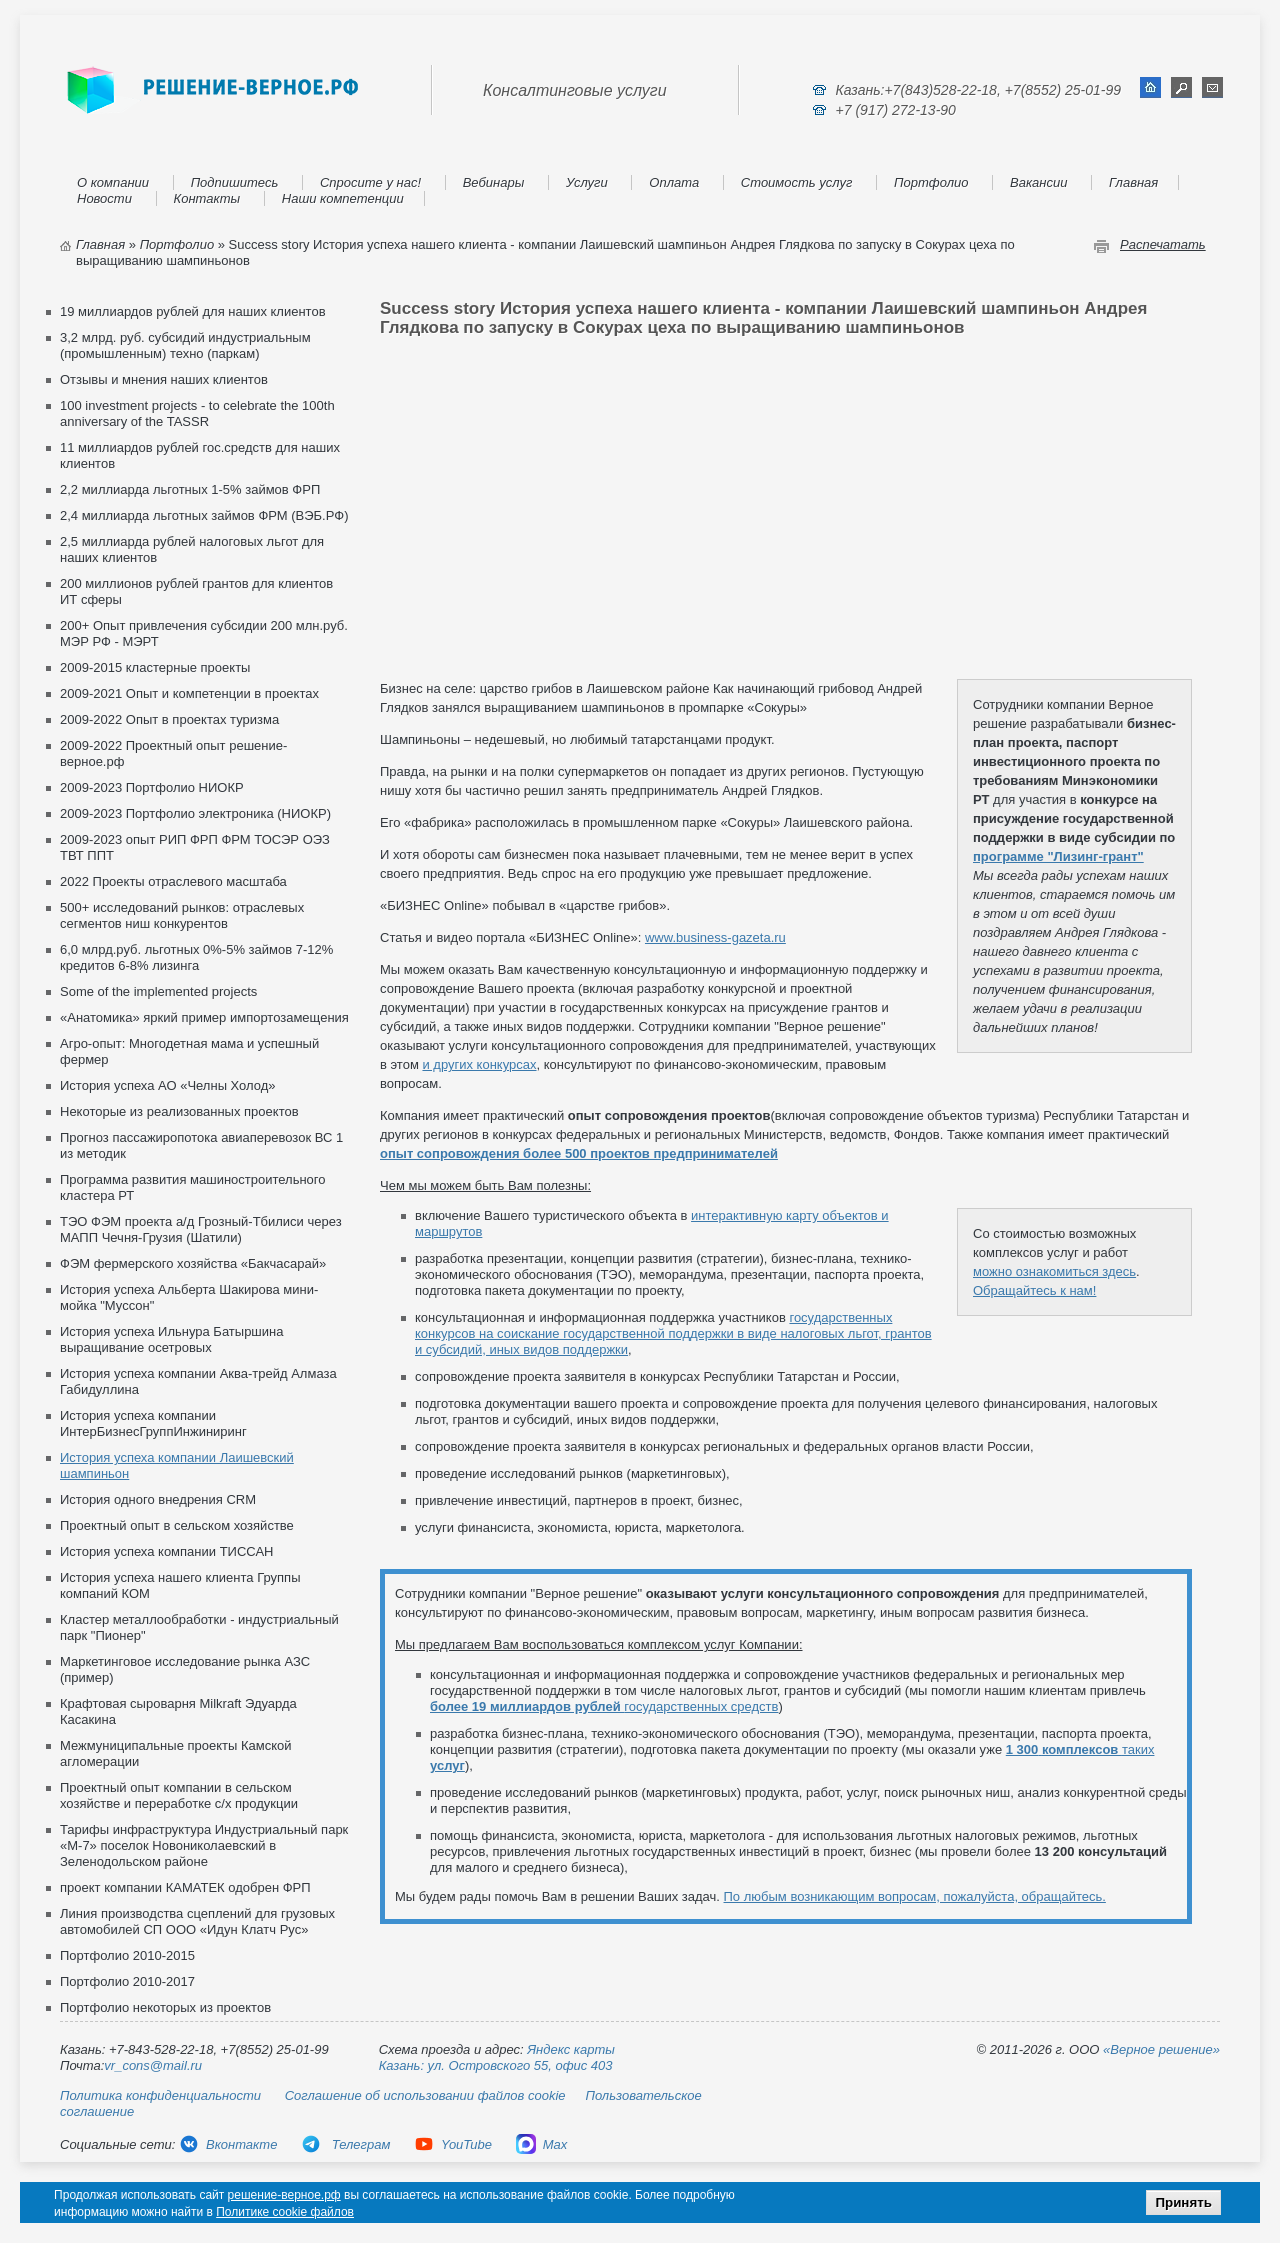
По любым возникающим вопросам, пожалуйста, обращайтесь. (915, 1896)
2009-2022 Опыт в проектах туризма (169, 719)
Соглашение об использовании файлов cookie (425, 2095)
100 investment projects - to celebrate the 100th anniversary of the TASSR (197, 413)
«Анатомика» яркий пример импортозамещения (204, 1017)
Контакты (207, 198)
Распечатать (1163, 244)
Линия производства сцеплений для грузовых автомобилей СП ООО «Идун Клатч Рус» (197, 1921)
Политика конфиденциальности (160, 2095)
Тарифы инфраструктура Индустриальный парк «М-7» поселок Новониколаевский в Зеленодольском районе (204, 1845)
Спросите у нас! (370, 182)
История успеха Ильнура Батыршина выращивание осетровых (171, 1339)
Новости (104, 198)
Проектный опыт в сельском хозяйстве (177, 1525)
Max (542, 2144)
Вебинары (494, 182)
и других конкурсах (479, 1064)
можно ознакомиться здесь (1054, 1271)
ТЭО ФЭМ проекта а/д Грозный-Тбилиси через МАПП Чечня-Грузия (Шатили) (201, 1229)
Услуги (587, 182)
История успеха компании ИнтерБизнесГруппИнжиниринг (153, 1423)
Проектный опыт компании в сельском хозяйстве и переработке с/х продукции (179, 1795)
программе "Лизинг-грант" (1058, 856)
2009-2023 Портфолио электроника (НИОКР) (195, 813)
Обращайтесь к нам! (1034, 1290)
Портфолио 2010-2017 (127, 1981)
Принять (1183, 2202)
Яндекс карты (571, 2049)
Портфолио (931, 182)
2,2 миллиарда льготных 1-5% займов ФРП (190, 489)
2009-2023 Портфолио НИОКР (152, 787)
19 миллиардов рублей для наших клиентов (193, 311)
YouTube (453, 2144)
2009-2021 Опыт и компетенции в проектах (189, 693)
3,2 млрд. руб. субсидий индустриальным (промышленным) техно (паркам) (185, 345)
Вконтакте (228, 2144)
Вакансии (1038, 182)
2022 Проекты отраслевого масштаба (173, 881)
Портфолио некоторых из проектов (165, 2007)
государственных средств (604, 1706)
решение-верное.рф (284, 2195)
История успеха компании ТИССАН (166, 1551)
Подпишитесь (235, 182)
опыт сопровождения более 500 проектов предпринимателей (579, 1153)
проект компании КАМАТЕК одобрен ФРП (185, 1887)
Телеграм (345, 2144)
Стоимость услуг (797, 182)
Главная (1133, 182)
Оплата (674, 182)
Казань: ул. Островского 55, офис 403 (496, 2065)
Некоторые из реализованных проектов (179, 1111)
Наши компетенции (343, 198)
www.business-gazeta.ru (715, 937)
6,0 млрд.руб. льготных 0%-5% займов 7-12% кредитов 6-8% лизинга (196, 957)
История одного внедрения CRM (158, 1499)
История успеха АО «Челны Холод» (168, 1085)
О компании (113, 182)
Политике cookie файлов (285, 2212)
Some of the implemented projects (158, 991)
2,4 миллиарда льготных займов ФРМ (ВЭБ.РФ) (204, 515)
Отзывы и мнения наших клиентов (164, 379)
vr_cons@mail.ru (153, 2065)
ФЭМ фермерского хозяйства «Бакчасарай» (193, 1263)
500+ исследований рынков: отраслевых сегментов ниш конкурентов (182, 915)
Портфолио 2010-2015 (127, 1955)
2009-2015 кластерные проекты (155, 667)
